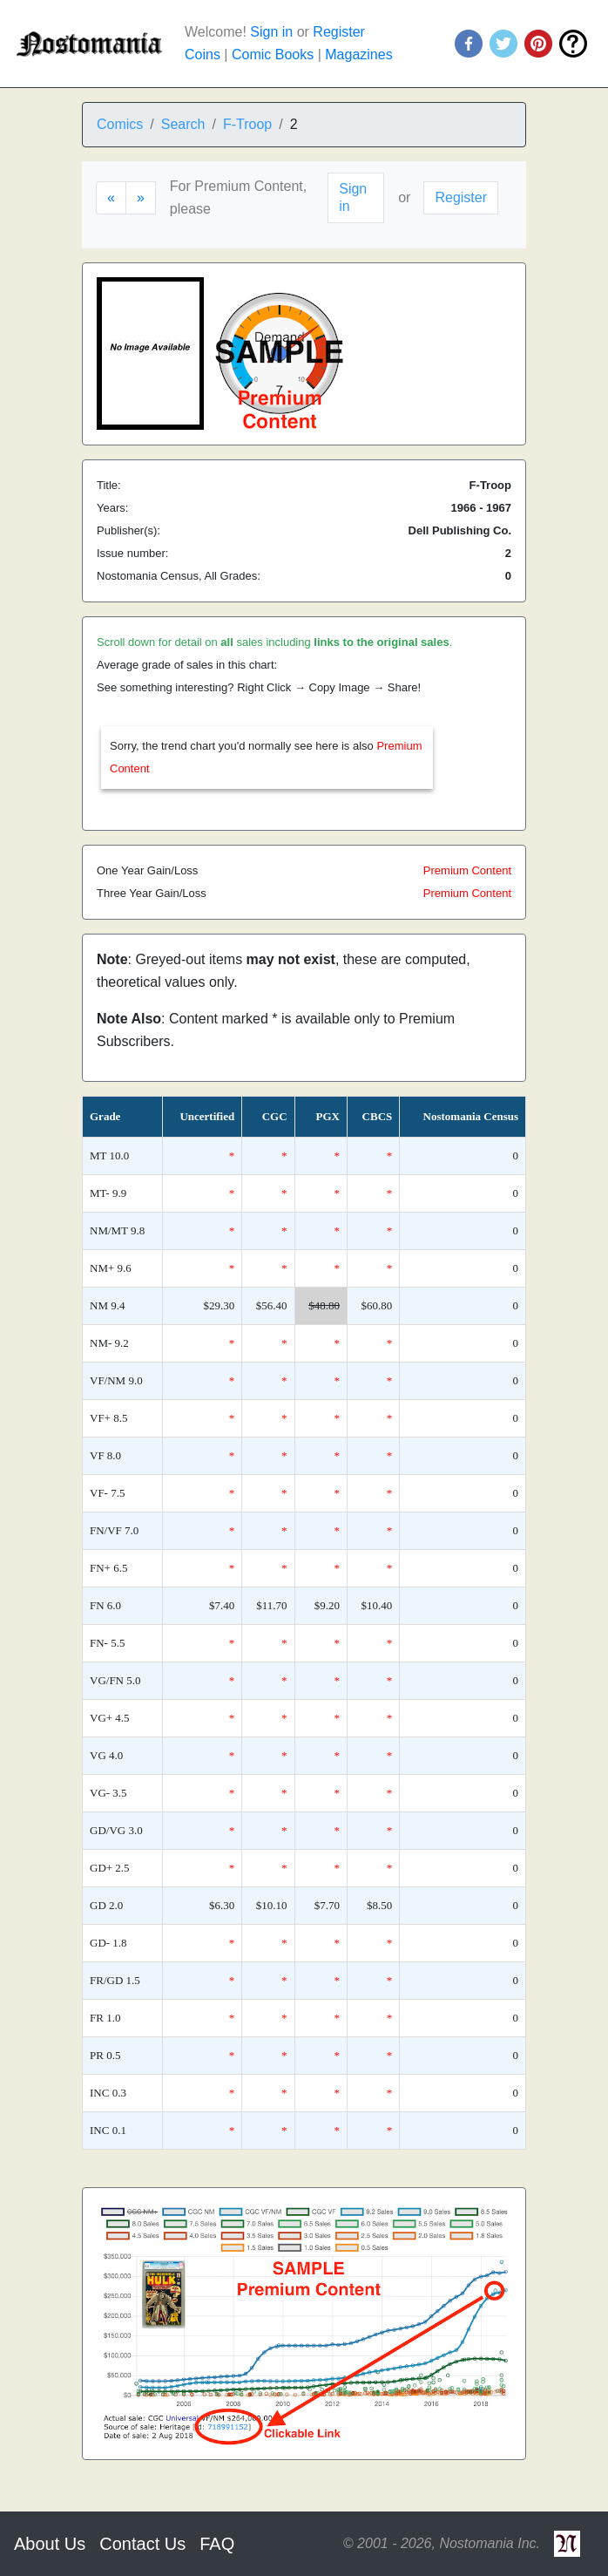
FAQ (216, 2543)
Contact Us (142, 2543)
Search (183, 124)
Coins (202, 54)
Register (339, 31)
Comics (120, 124)
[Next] (140, 197)
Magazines (358, 54)
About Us (49, 2543)
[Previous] (111, 197)
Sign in (271, 31)
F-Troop (247, 124)
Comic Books (273, 54)
